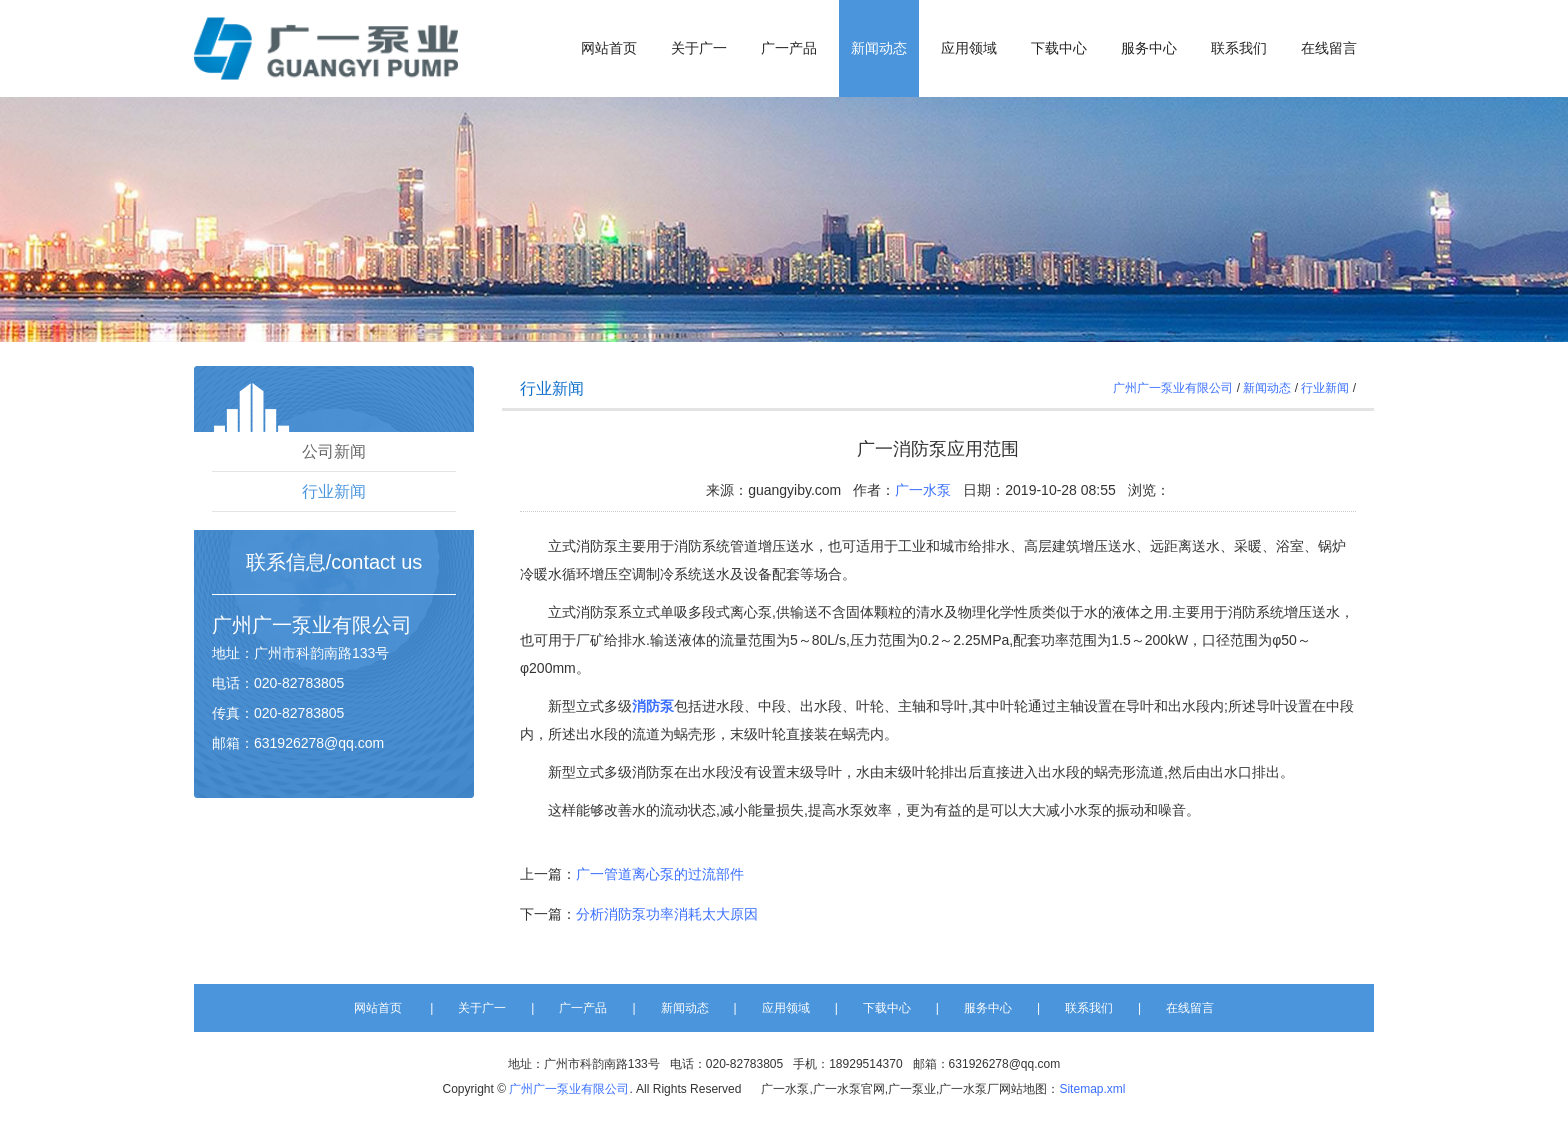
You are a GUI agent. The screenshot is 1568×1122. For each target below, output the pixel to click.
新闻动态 (879, 48)
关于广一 (699, 48)
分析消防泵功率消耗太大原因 (667, 914)
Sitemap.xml (1092, 1089)
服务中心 (1149, 48)
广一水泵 (923, 490)
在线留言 (1329, 48)
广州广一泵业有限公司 (1173, 388)
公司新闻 (334, 451)
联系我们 (1239, 48)
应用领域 (969, 48)
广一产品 (789, 48)
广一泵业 (292, 625)
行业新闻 (334, 491)
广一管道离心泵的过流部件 (660, 874)
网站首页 (609, 48)
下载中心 (1059, 48)
